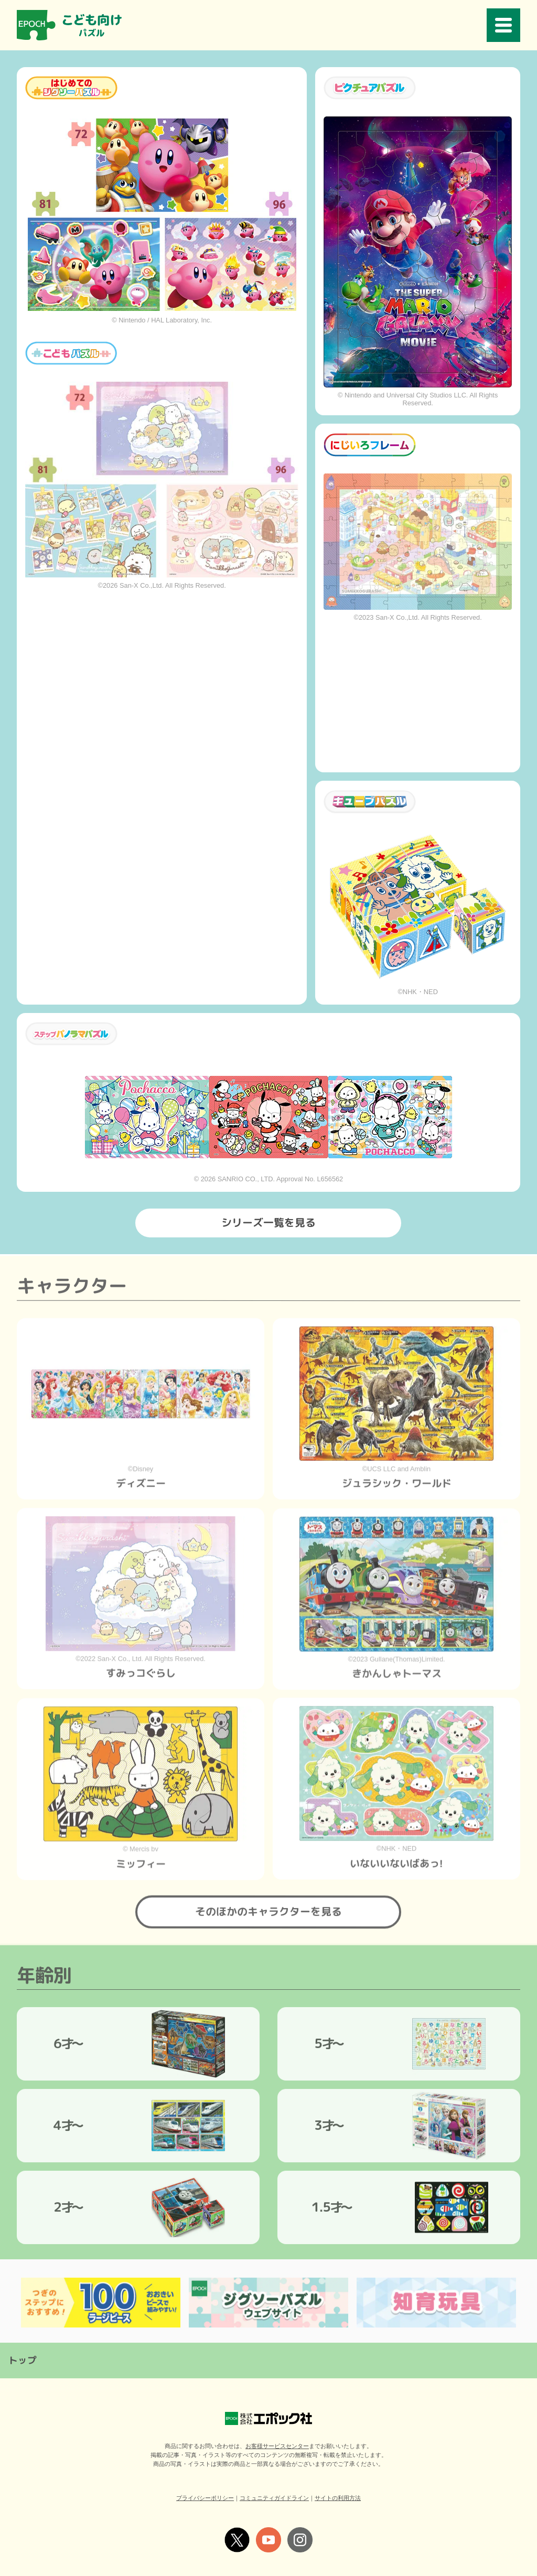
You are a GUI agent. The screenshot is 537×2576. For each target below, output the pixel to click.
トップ (22, 2359)
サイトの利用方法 (338, 2496)
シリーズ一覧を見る (268, 1220)
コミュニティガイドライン (274, 2496)
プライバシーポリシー (205, 2496)
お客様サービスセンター (277, 2444)
